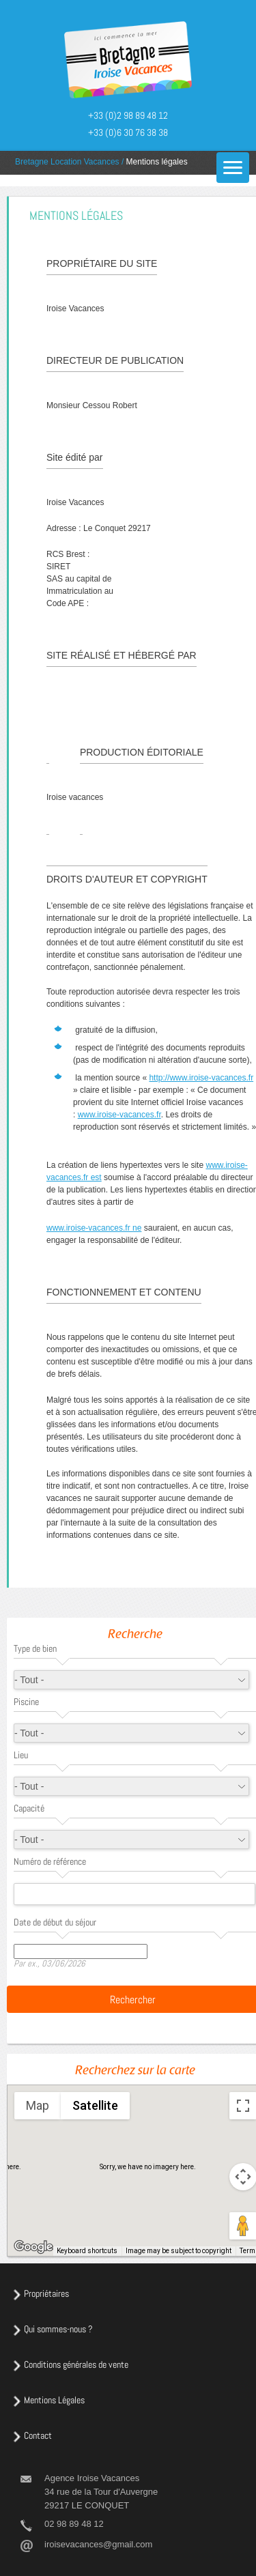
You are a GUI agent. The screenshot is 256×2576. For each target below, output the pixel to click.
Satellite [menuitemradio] (95, 2105)
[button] (129, 2143)
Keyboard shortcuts (87, 2251)
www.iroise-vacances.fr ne (93, 1228)
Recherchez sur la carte (135, 2071)
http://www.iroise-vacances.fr (201, 1078)
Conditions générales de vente (76, 2364)
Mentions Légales (54, 2400)
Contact (38, 2435)
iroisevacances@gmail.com (98, 2544)
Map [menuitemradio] (37, 2105)
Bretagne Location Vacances (67, 162)
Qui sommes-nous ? (58, 2329)
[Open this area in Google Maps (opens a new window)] (33, 2247)
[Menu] (232, 167)
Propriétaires (46, 2293)
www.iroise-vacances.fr (119, 1114)
